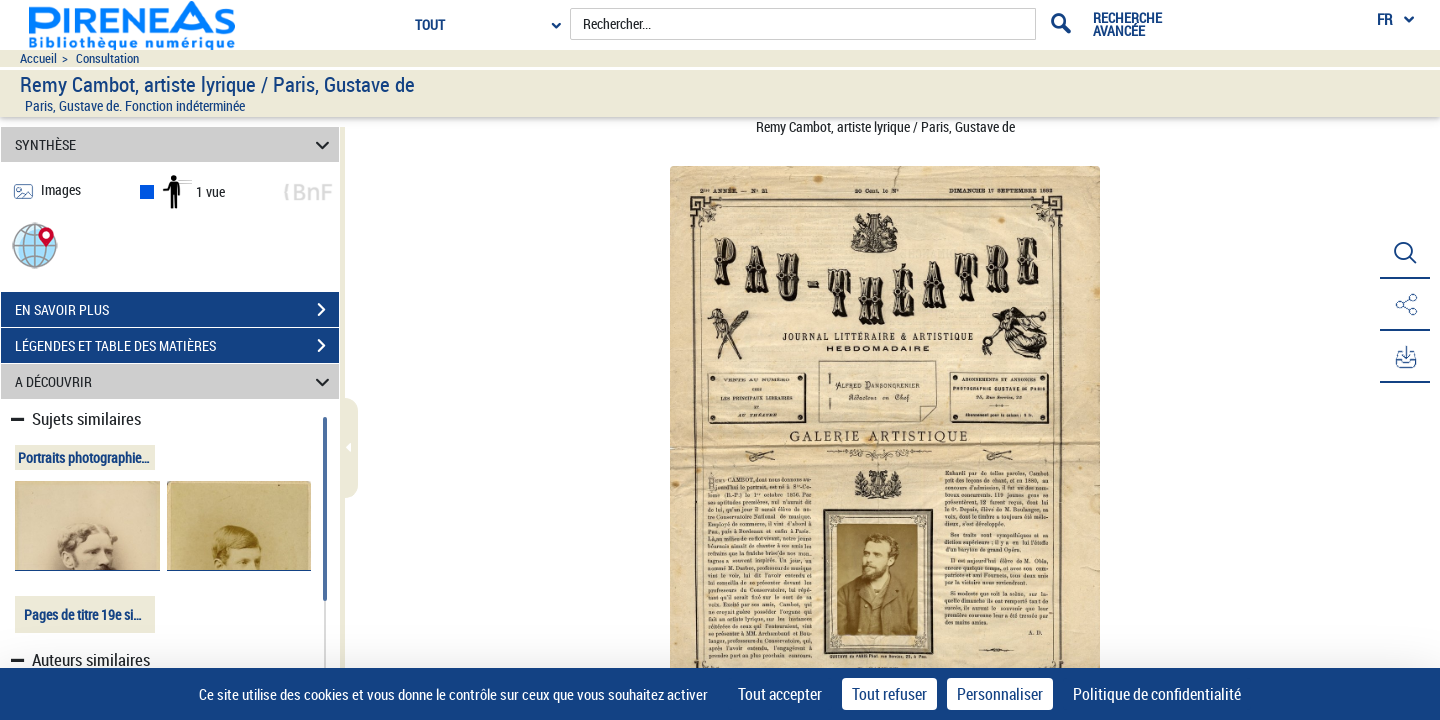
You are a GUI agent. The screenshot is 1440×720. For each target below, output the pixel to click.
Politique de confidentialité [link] (1157, 694)
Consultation (107, 58)
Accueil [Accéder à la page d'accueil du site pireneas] (38, 58)
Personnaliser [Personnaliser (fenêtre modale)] (1000, 694)
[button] (35, 244)
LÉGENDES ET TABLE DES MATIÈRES (177, 346)
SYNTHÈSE (175, 144)
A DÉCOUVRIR (175, 381)
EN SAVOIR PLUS (177, 310)
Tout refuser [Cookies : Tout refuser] (889, 694)
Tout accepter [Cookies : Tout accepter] (780, 694)
